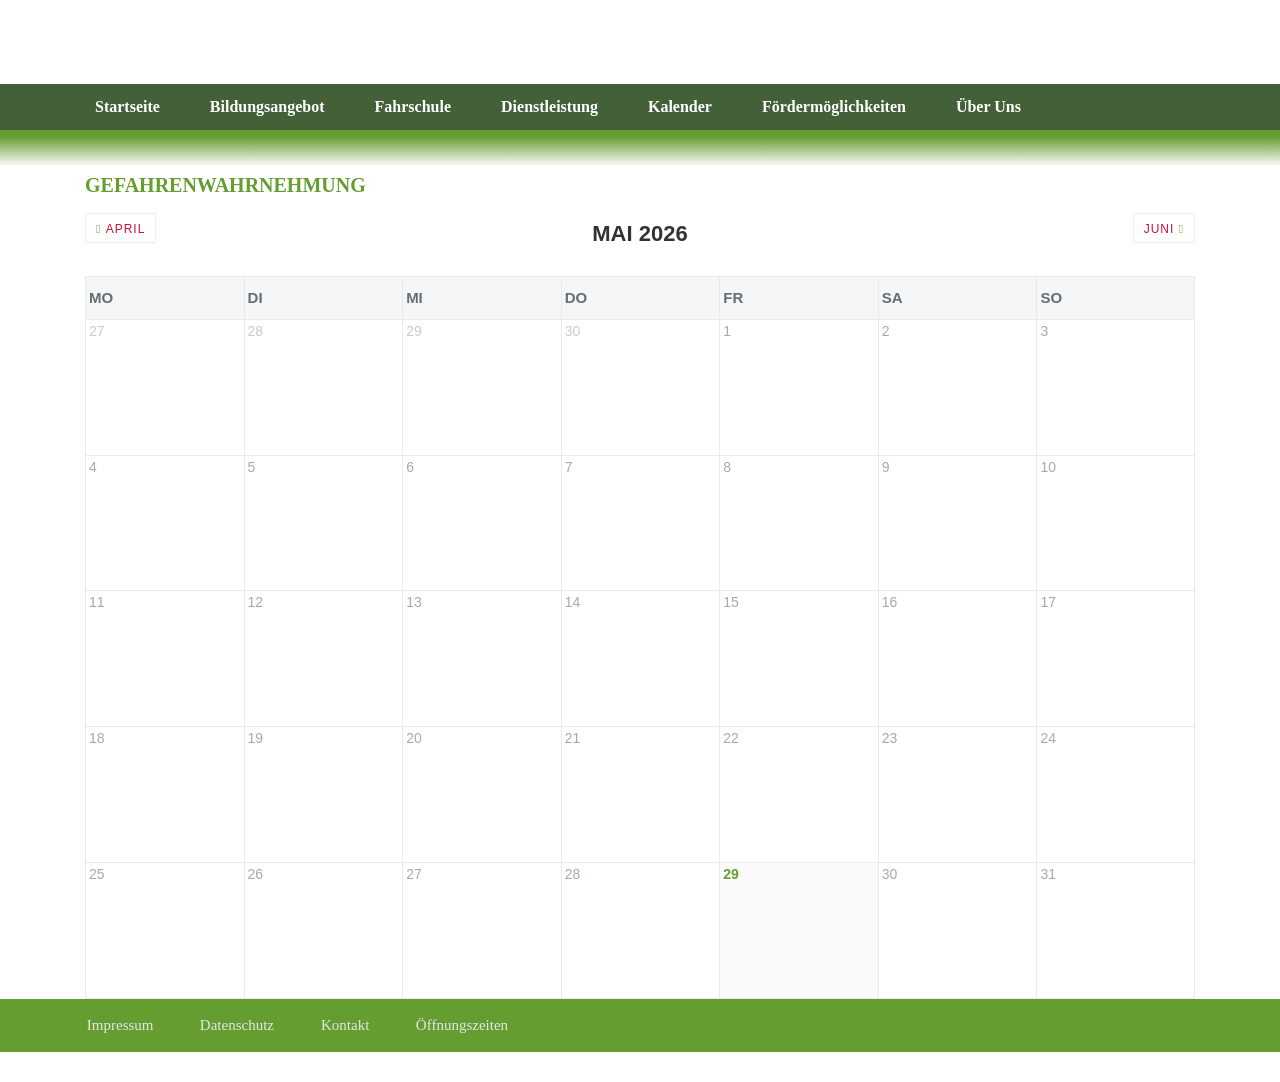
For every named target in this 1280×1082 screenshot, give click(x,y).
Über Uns (988, 106)
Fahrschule (413, 106)
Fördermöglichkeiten (834, 106)
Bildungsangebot (267, 106)
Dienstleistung (549, 106)
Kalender (680, 106)
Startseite (127, 106)
